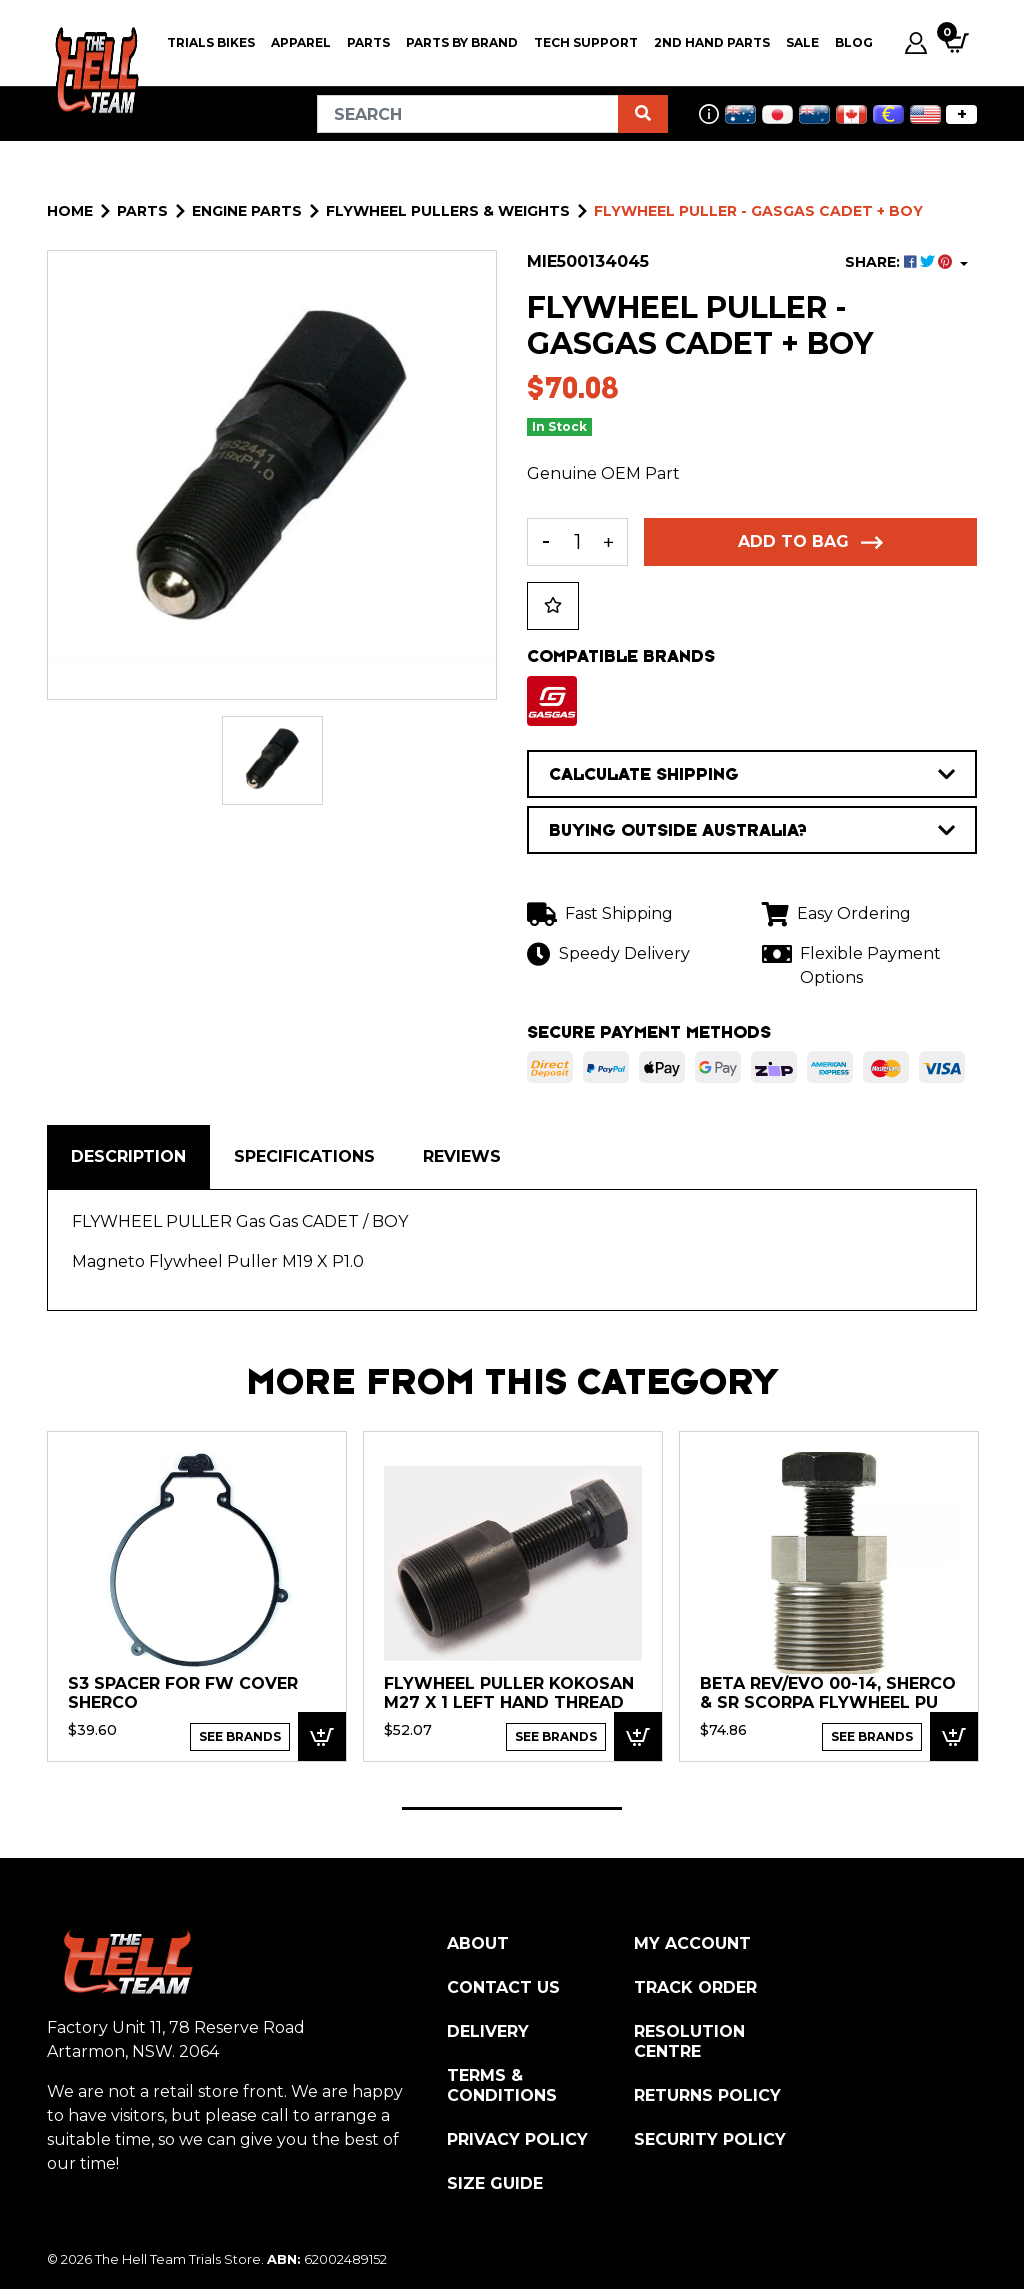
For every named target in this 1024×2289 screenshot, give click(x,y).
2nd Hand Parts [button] (712, 42)
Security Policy (710, 2139)
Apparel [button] (301, 42)
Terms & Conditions (502, 2085)
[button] (553, 606)
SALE (802, 42)
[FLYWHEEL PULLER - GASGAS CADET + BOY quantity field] (577, 542)
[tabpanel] (197, 1595)
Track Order (695, 1987)
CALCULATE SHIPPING (752, 774)
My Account (692, 1943)
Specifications (304, 1156)
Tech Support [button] (586, 42)
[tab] (128, 1157)
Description (128, 1156)
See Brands (240, 1736)
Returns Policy (707, 2095)
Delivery (488, 2031)
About (478, 1943)
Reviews (462, 1156)
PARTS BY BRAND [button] (462, 42)
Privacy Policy (517, 2139)
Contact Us (503, 1987)
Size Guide (495, 2183)
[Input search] (468, 114)
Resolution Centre (689, 2041)
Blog (854, 42)
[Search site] (643, 114)
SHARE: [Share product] (900, 262)
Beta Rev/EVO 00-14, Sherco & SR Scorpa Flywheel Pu (828, 1693)
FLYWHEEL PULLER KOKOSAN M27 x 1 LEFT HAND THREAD (509, 1693)
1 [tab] (512, 1808)
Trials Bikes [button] (211, 42)
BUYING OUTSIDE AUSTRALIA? (752, 830)
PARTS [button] (368, 42)
